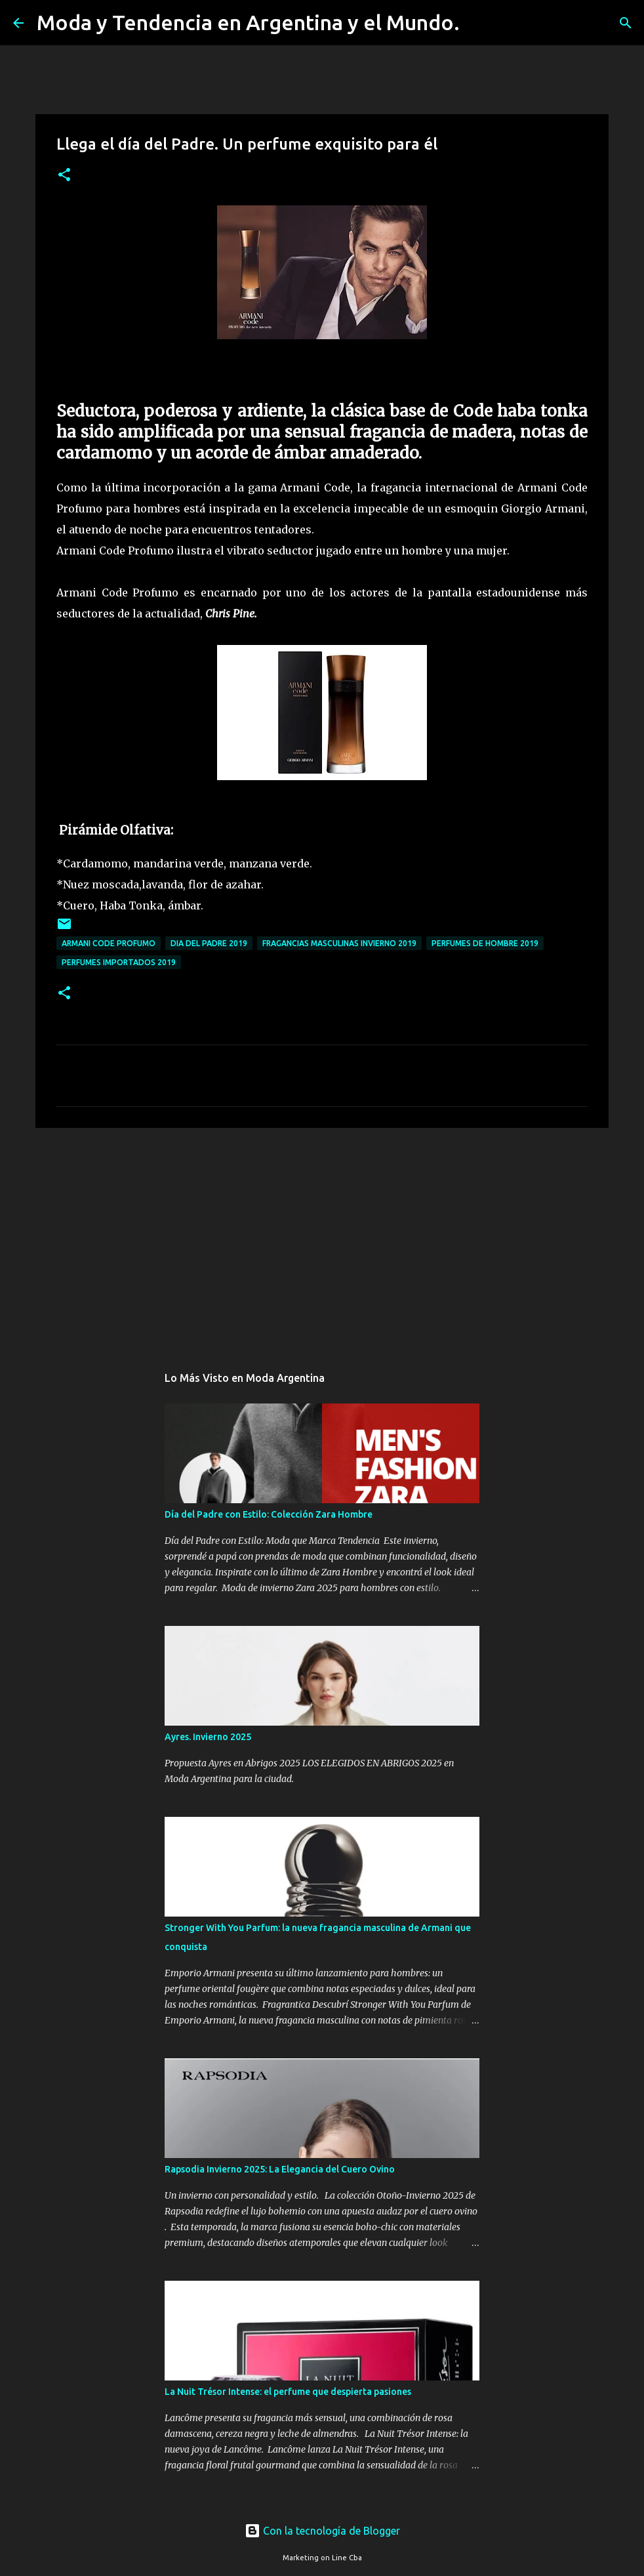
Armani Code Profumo (108, 943)
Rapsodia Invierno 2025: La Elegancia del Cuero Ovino (280, 2169)
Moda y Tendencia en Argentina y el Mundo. (248, 22)
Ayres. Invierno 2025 (208, 1737)
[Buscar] (478, 23)
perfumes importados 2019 (119, 962)
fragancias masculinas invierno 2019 (339, 943)
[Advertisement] (322, 1239)
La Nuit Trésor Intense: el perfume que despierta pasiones (288, 2391)
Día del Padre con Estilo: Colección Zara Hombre (268, 1514)
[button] (64, 175)
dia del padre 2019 (209, 943)
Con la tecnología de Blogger (322, 2531)
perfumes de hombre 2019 (485, 943)
